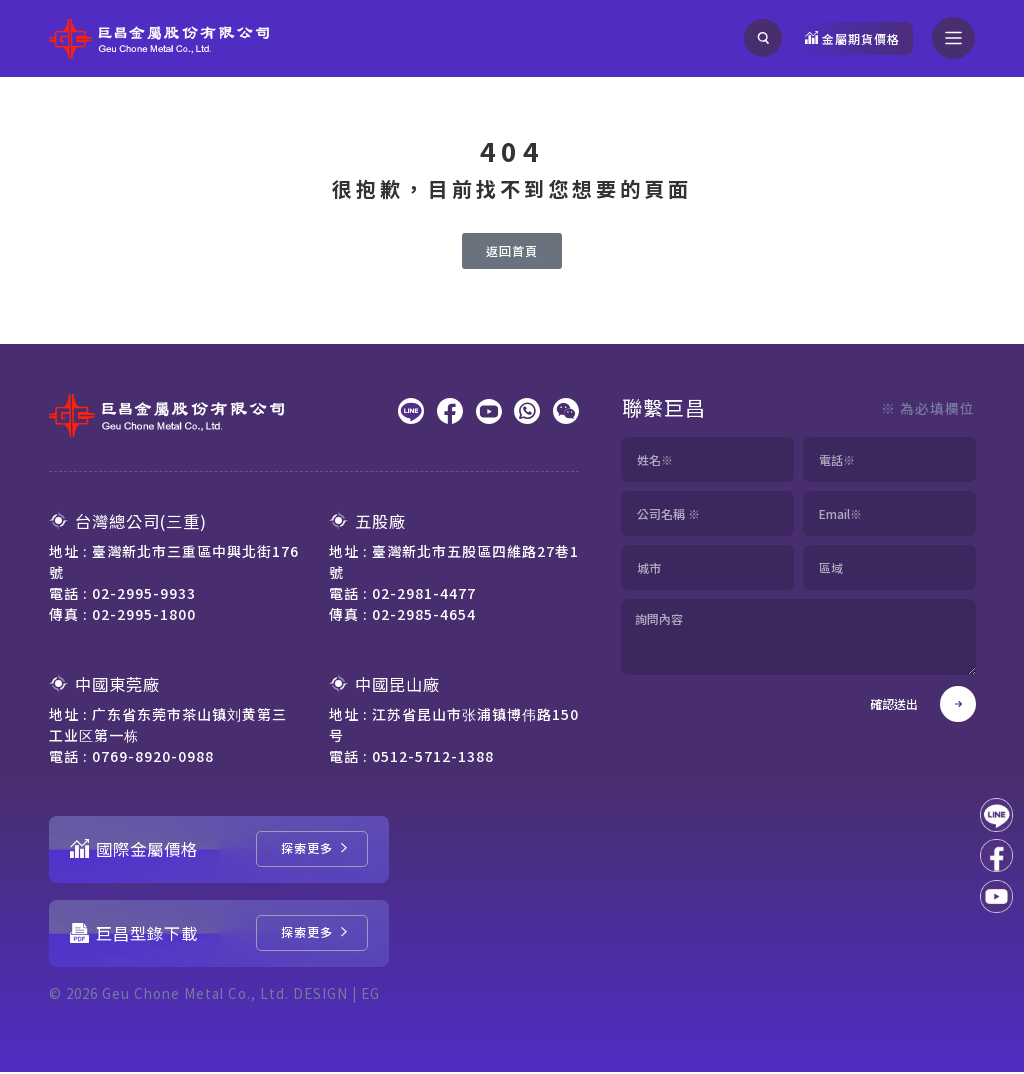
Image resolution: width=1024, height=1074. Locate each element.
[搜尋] (762, 38)
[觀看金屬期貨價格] (852, 38)
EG (376, 995)
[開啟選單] (953, 38)
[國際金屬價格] (312, 851)
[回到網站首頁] (159, 39)
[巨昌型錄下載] (312, 935)
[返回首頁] (512, 253)
